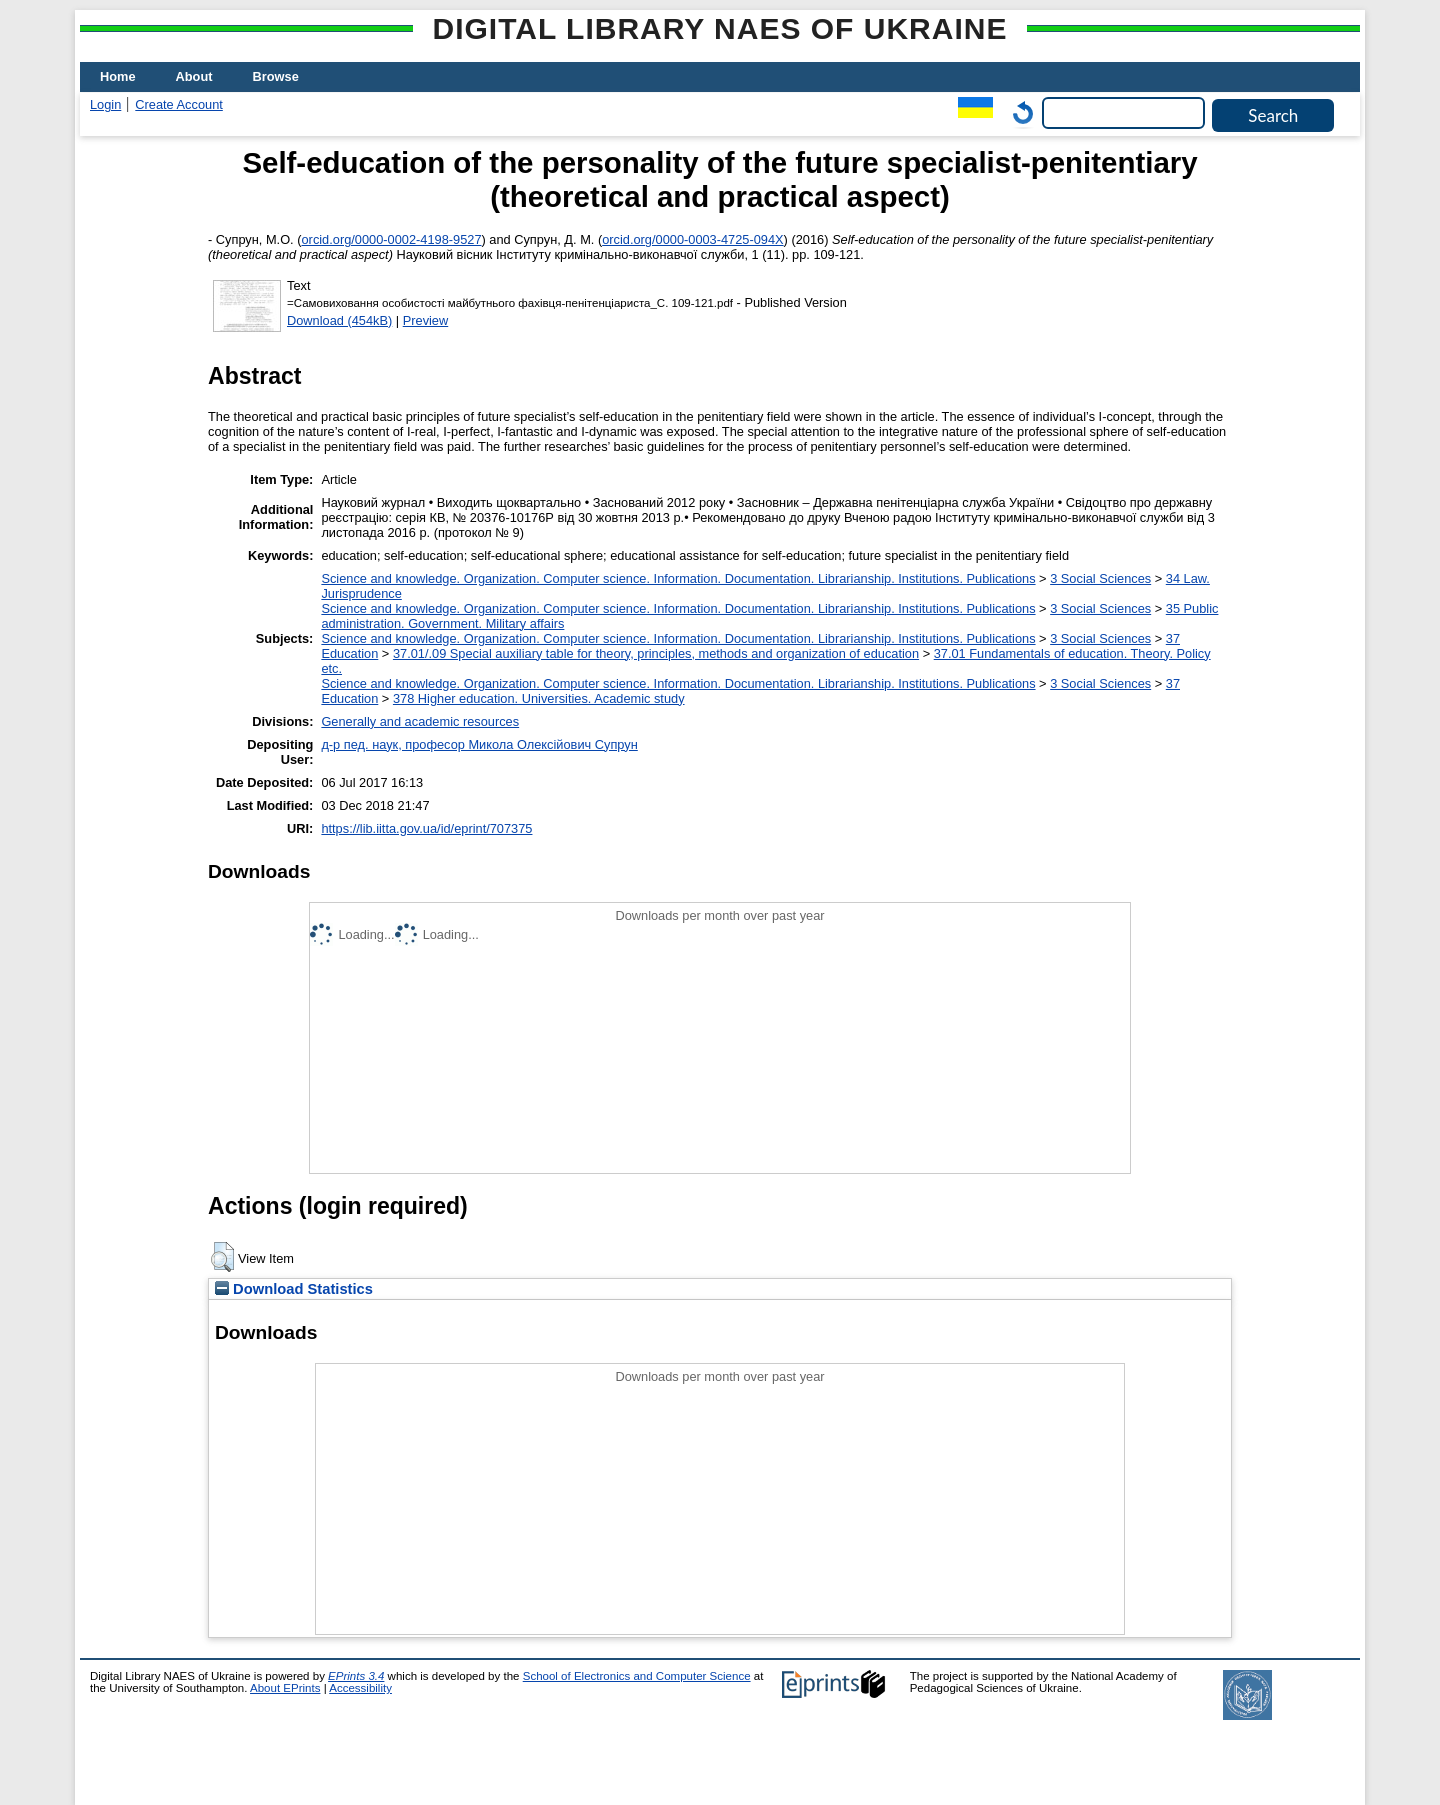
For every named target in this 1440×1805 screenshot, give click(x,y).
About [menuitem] (194, 76)
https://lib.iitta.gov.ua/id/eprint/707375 (426, 828)
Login (105, 104)
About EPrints (285, 1688)
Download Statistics (294, 1289)
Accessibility (360, 1688)
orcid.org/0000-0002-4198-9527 (392, 239)
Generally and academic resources (420, 721)
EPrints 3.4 (356, 1676)
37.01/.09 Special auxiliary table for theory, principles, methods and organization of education (656, 653)
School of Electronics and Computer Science (637, 1676)
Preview (426, 320)
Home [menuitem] (118, 76)
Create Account (179, 104)
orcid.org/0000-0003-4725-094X (692, 239)
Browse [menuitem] (276, 76)
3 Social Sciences (1100, 578)
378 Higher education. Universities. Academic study (539, 698)
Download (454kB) (339, 320)
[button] (222, 1257)
